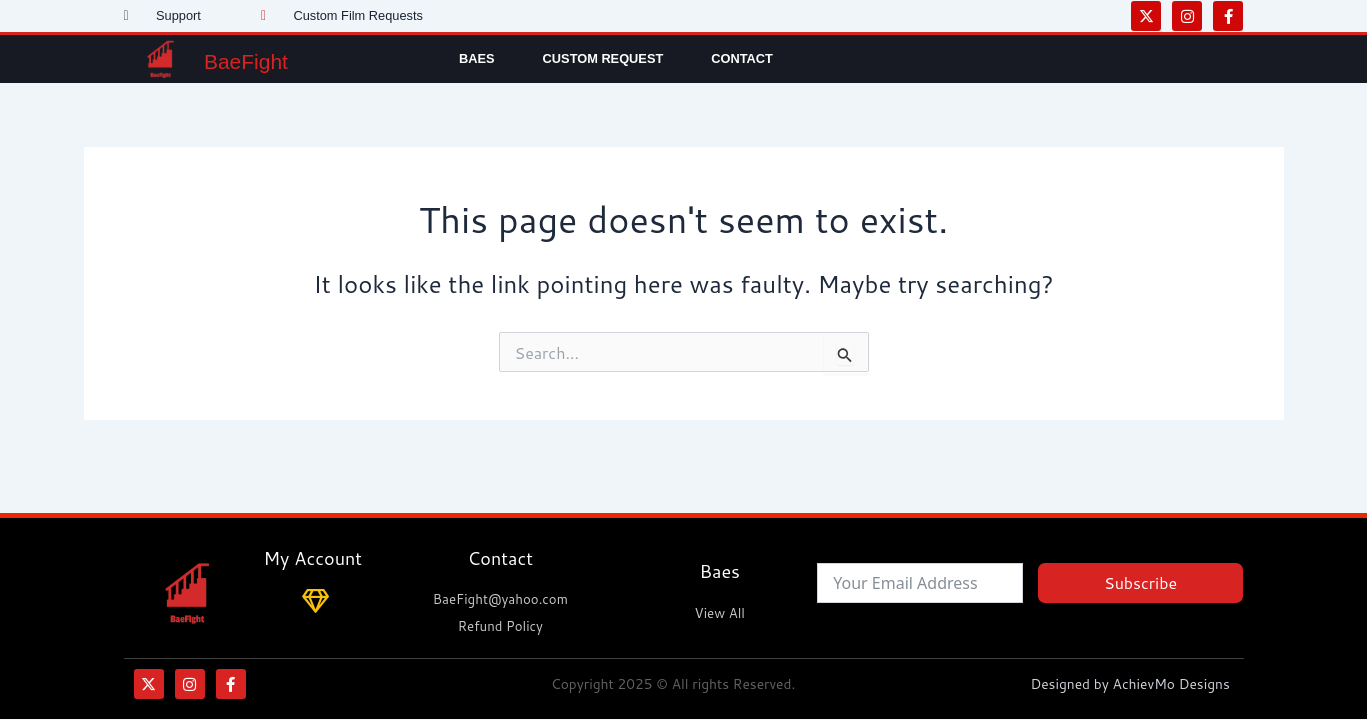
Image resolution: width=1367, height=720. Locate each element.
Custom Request (603, 58)
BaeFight (264, 58)
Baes (477, 58)
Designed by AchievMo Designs (1135, 684)
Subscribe (1140, 581)
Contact (742, 58)
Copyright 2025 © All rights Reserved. (672, 684)
